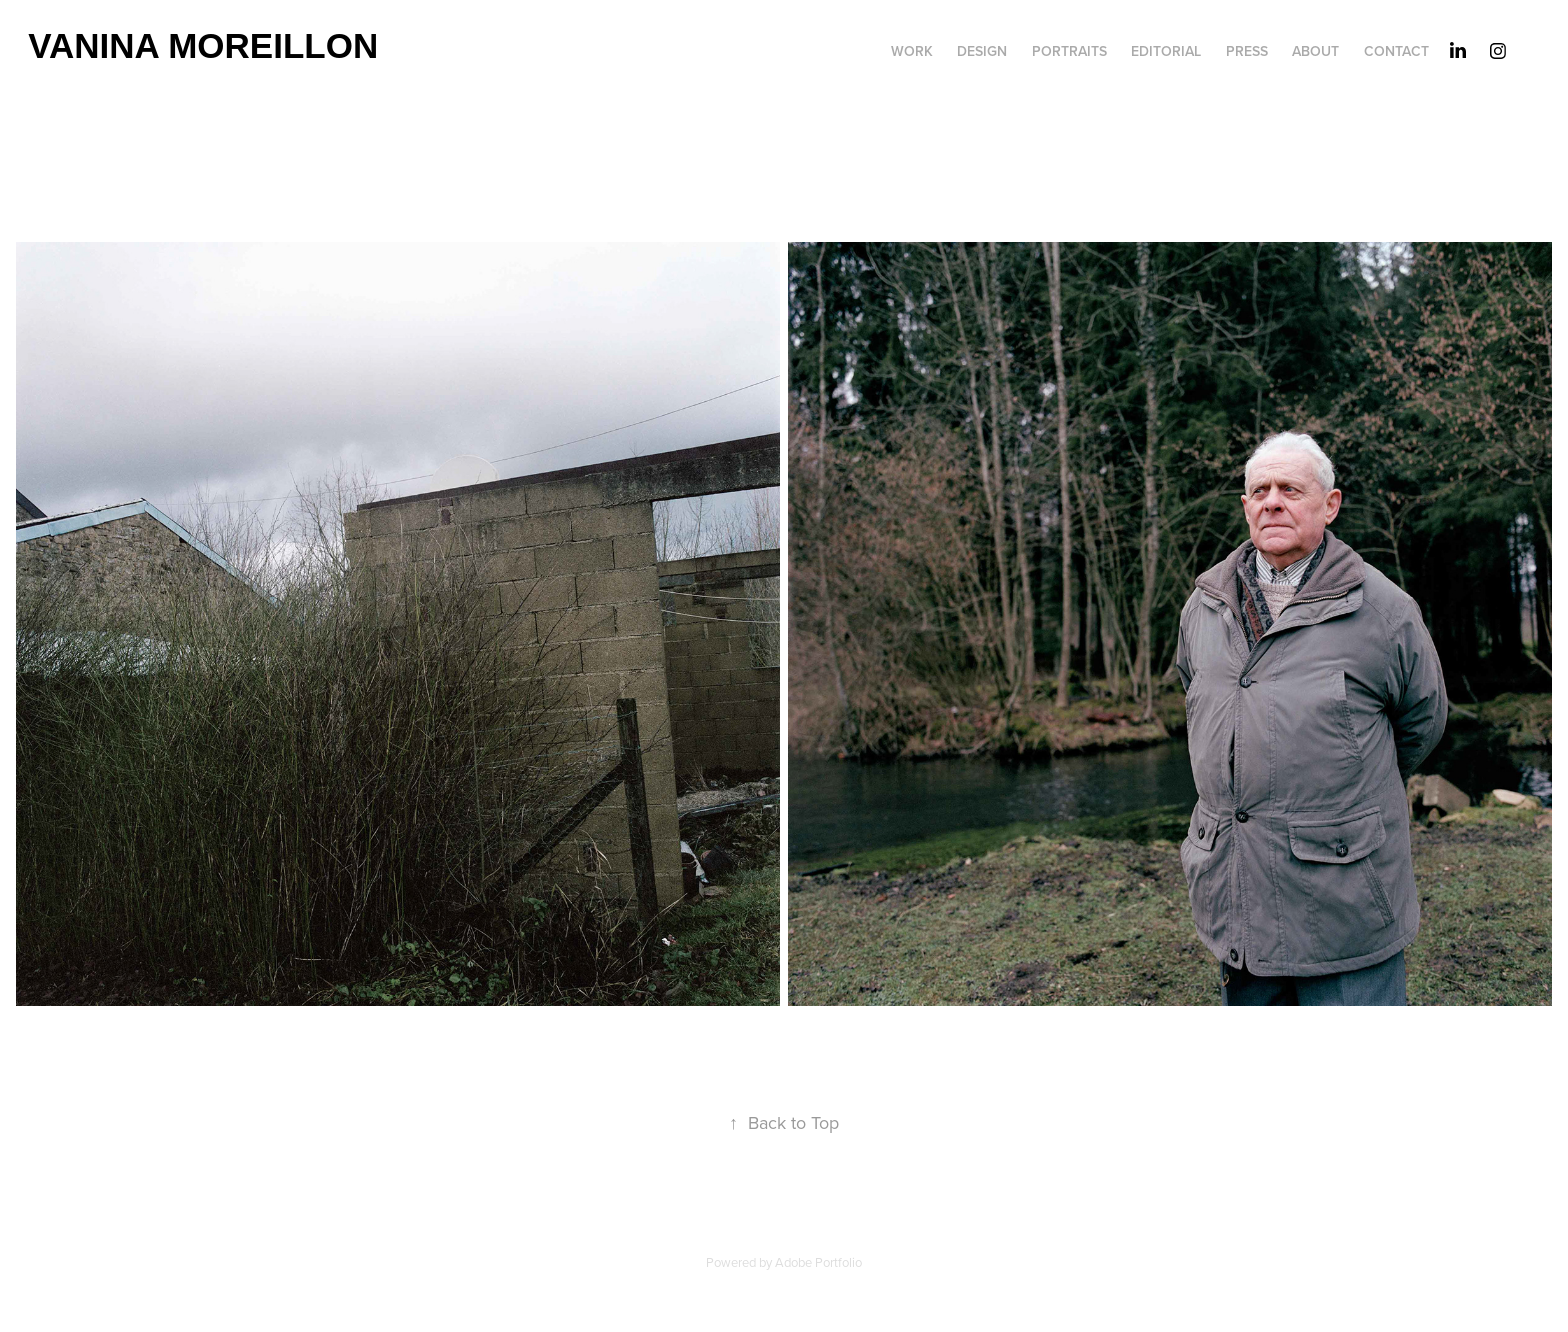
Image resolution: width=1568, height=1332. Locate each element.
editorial (1166, 51)
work (912, 51)
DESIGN (982, 51)
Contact (1396, 51)
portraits (1069, 51)
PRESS (1247, 51)
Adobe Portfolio (818, 1262)
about (1315, 51)
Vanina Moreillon (203, 45)
